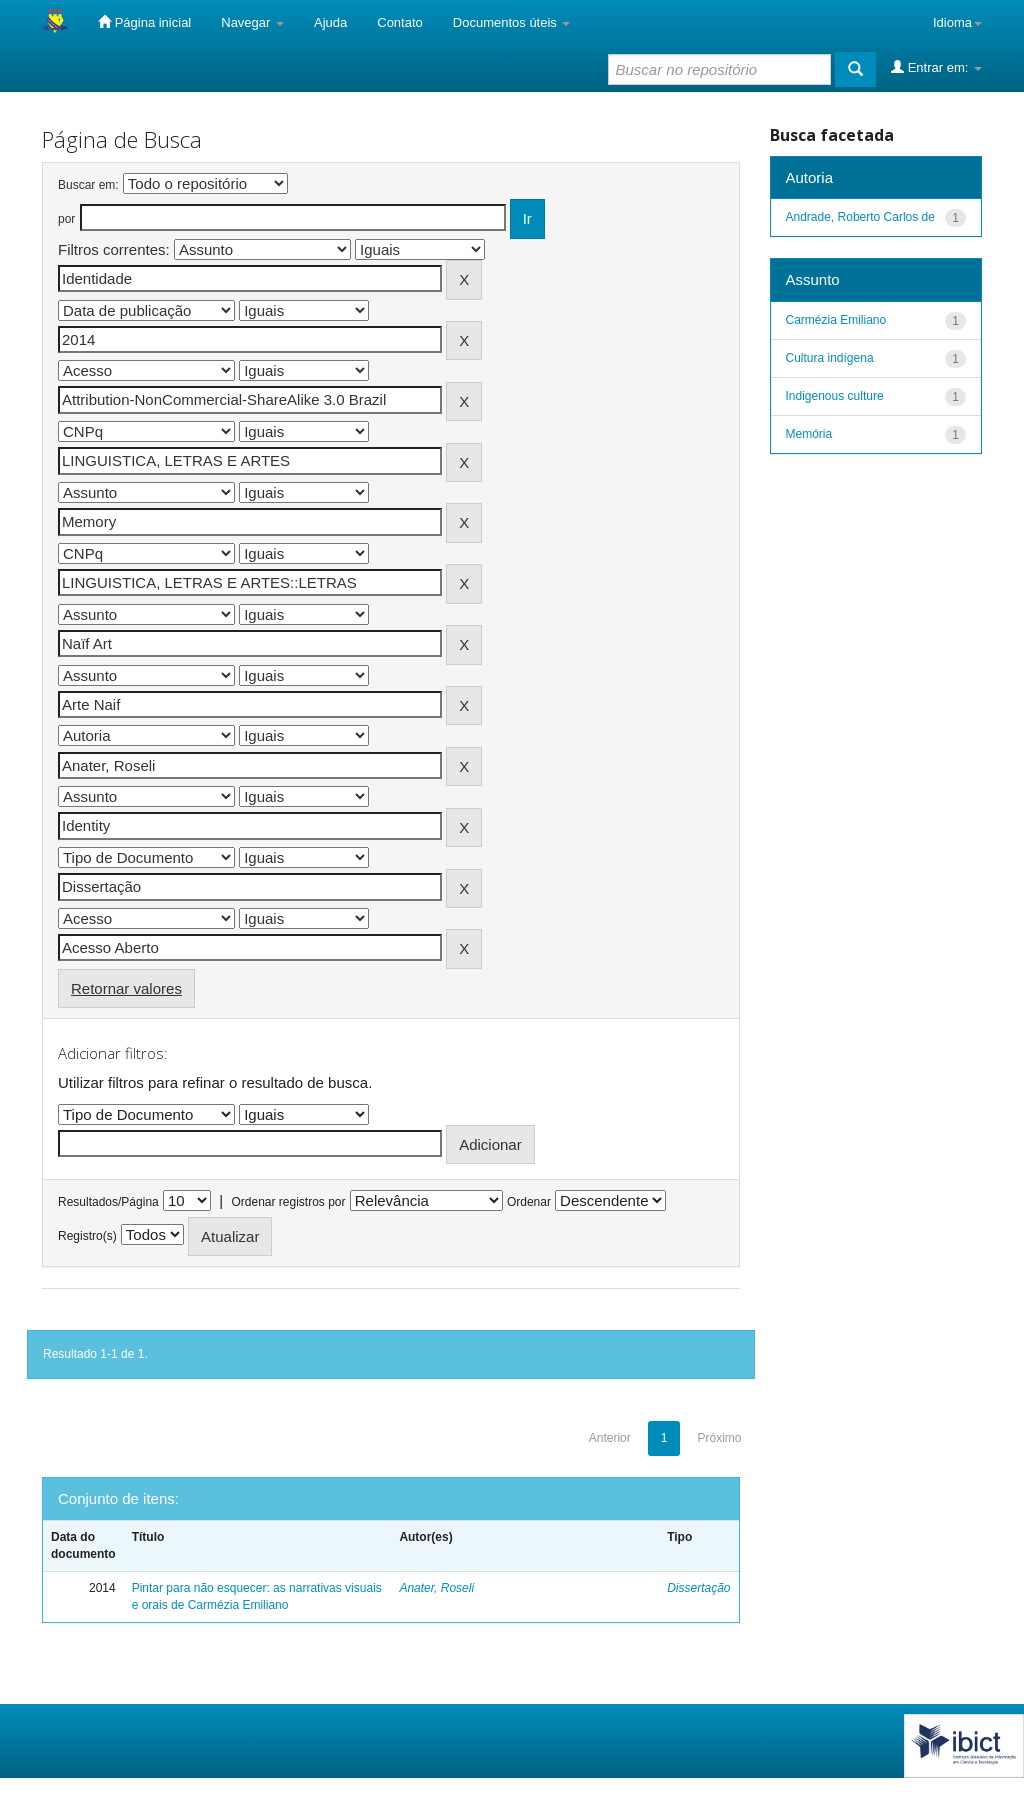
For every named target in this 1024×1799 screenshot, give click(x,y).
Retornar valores (126, 988)
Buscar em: (88, 185)
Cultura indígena (830, 358)
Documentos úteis (512, 22)
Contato (400, 22)
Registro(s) (87, 1236)
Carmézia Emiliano (836, 320)
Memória (809, 434)
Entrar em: (936, 67)
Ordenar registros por (288, 1202)
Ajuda (330, 22)
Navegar (252, 22)
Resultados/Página (108, 1202)
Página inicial (144, 22)
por (66, 219)
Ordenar (529, 1202)
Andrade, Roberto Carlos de (860, 217)
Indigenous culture (835, 396)
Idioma (957, 22)
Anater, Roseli (436, 1588)
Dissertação (698, 1588)
